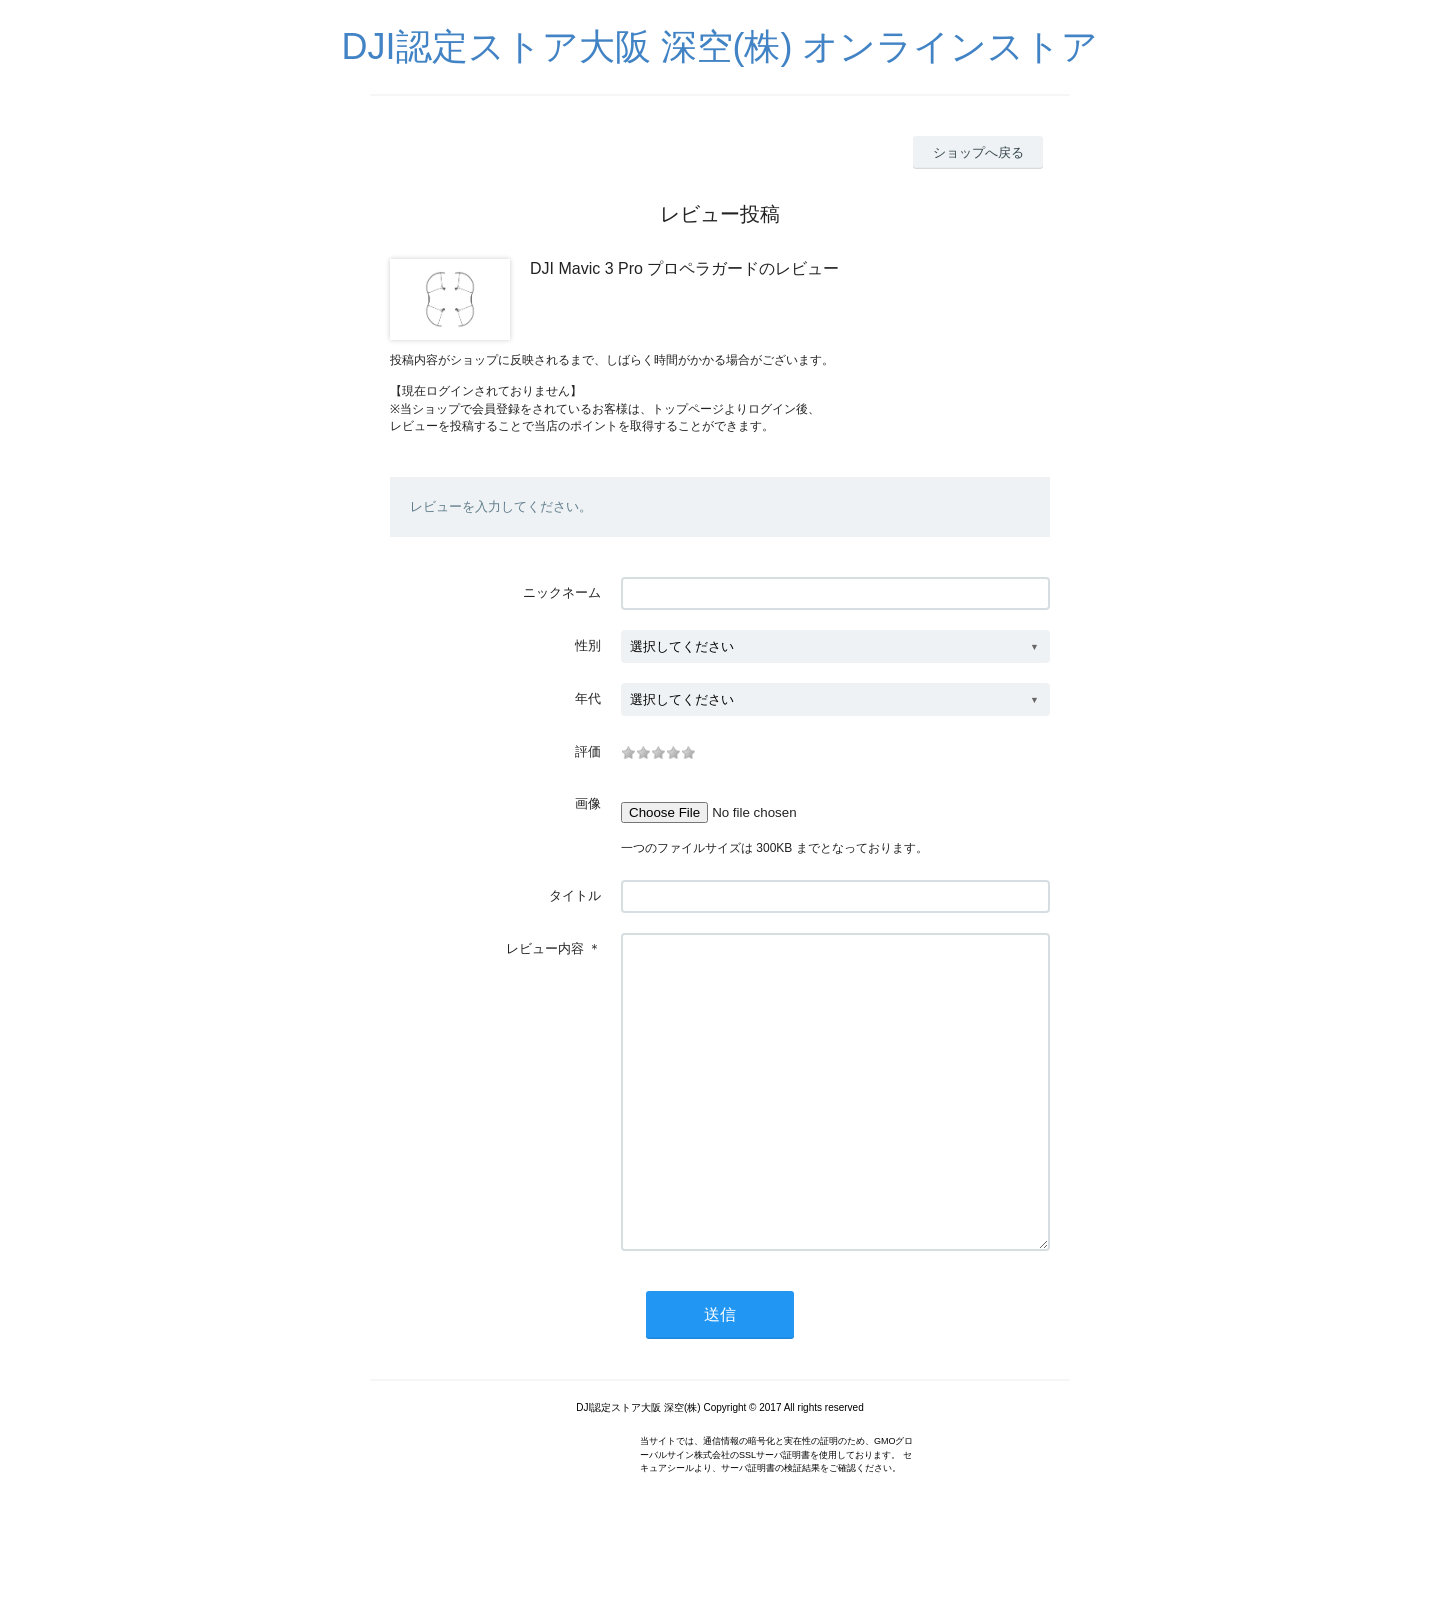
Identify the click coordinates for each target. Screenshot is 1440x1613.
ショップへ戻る (978, 152)
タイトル (575, 895)
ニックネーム (562, 592)
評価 (588, 751)
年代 (588, 698)
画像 (588, 803)
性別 (588, 645)
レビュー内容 (545, 948)
